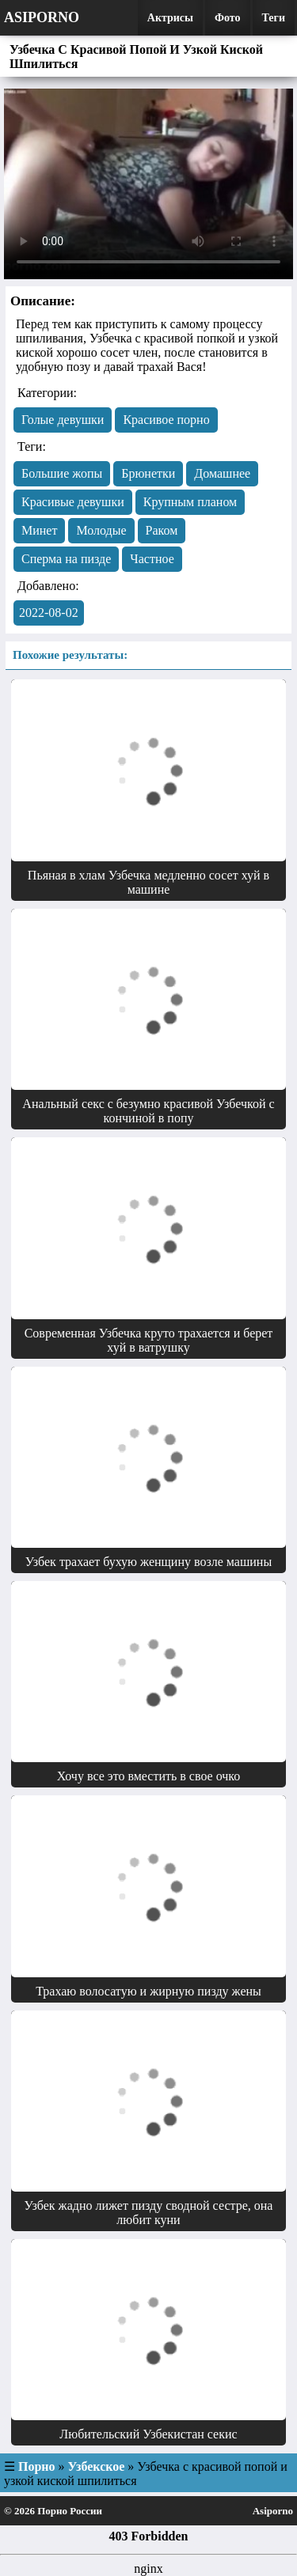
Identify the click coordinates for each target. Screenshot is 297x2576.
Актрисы (170, 18)
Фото (228, 18)
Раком (162, 530)
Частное (151, 559)
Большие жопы (61, 473)
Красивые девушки (72, 502)
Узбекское (96, 2466)
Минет (39, 530)
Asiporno (41, 17)
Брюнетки (148, 473)
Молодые (101, 530)
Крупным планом (190, 502)
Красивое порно (166, 419)
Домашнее (222, 473)
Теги (273, 18)
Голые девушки (62, 419)
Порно (36, 2466)
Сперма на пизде (66, 559)
